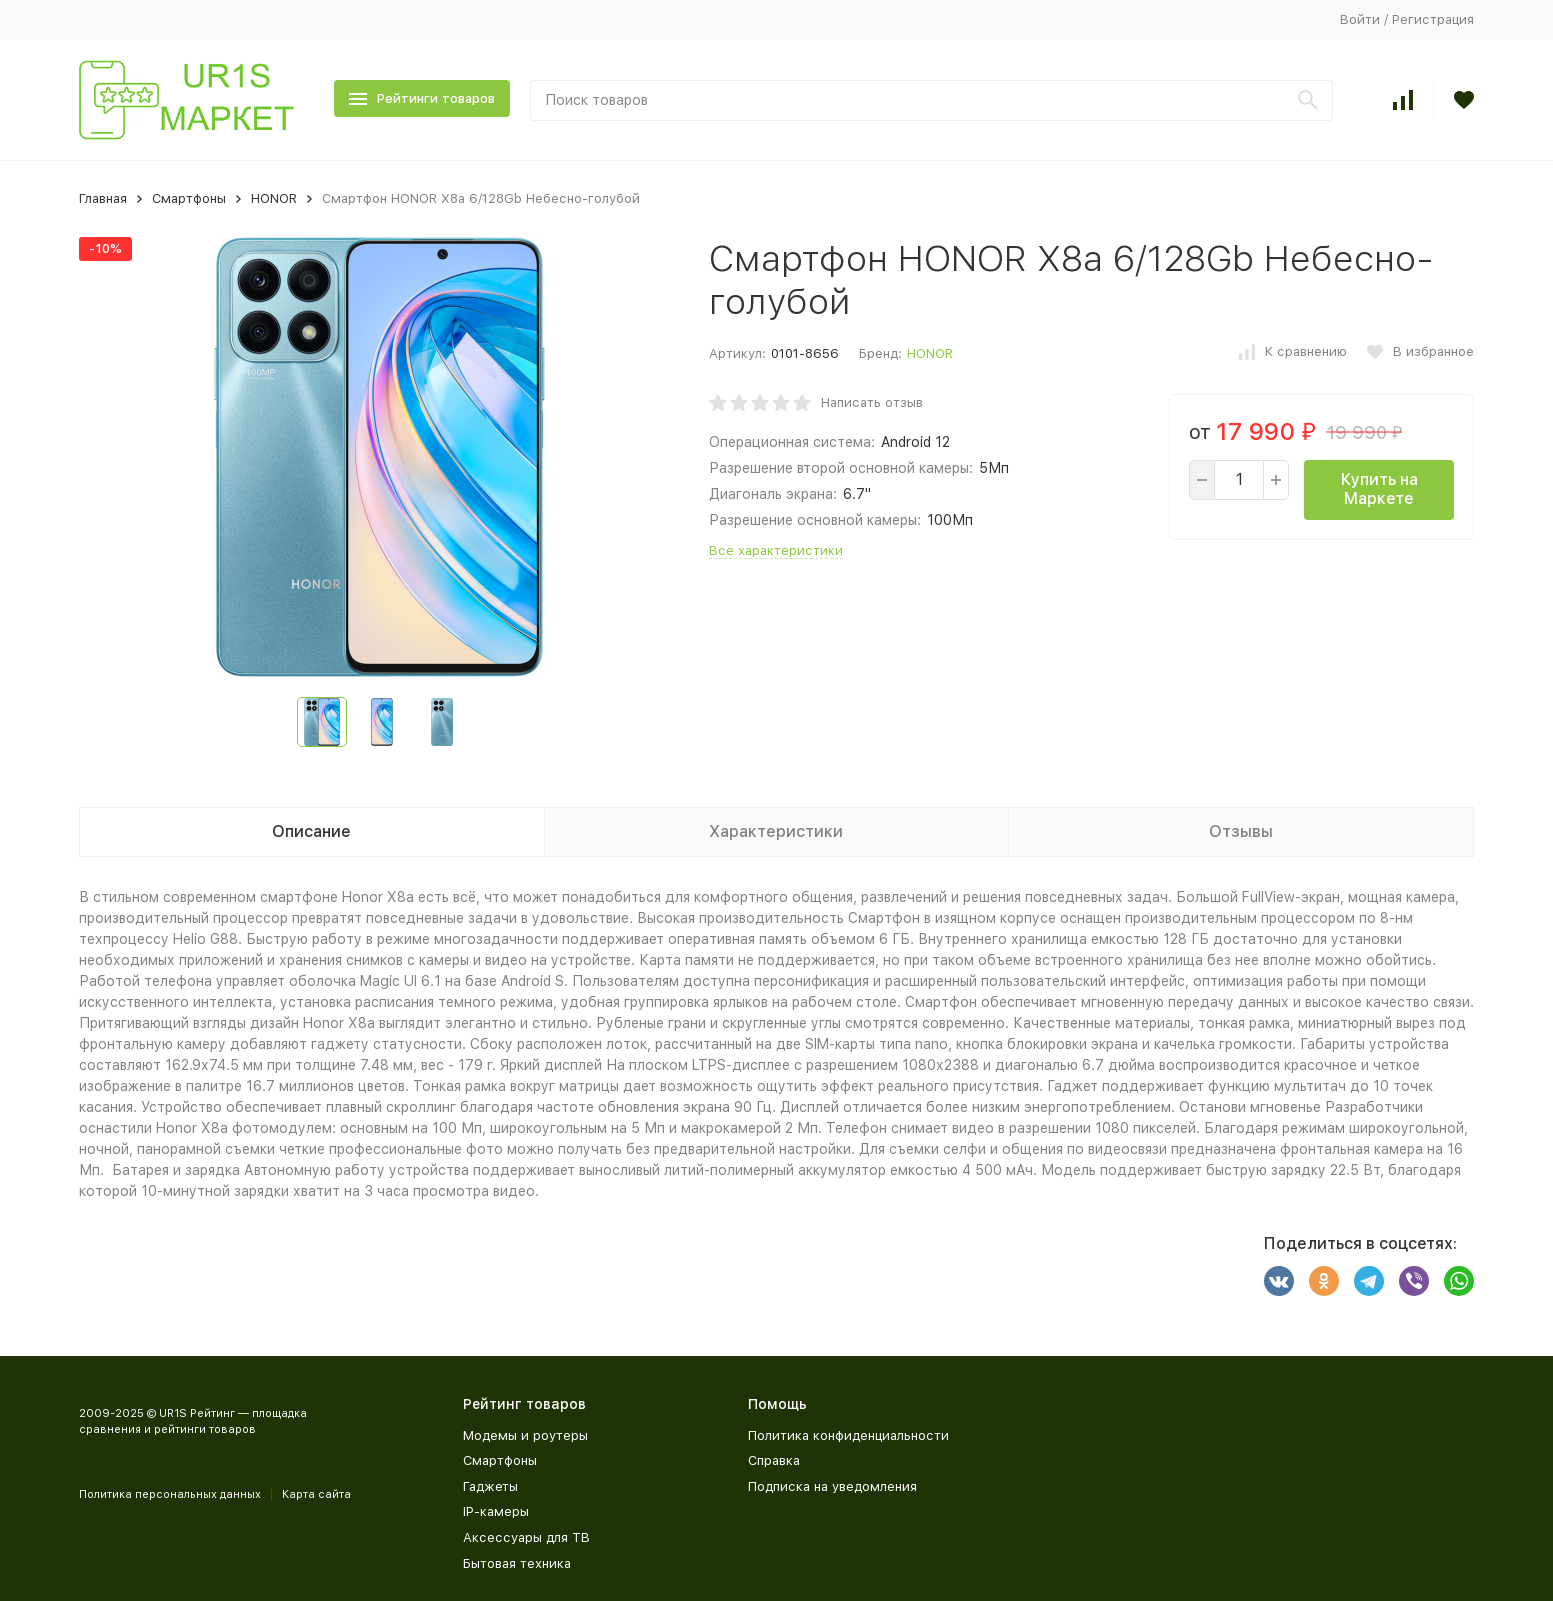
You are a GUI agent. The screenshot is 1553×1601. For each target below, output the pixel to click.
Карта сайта (316, 1494)
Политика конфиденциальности (848, 1435)
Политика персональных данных (170, 1494)
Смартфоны (189, 198)
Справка (774, 1460)
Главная (103, 198)
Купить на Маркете (1379, 489)
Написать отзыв (872, 402)
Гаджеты (490, 1486)
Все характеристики (776, 550)
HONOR (274, 198)
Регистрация (1433, 19)
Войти (1360, 19)
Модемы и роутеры (525, 1435)
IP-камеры (496, 1511)
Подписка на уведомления (832, 1486)
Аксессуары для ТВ (526, 1537)
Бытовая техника (517, 1563)
